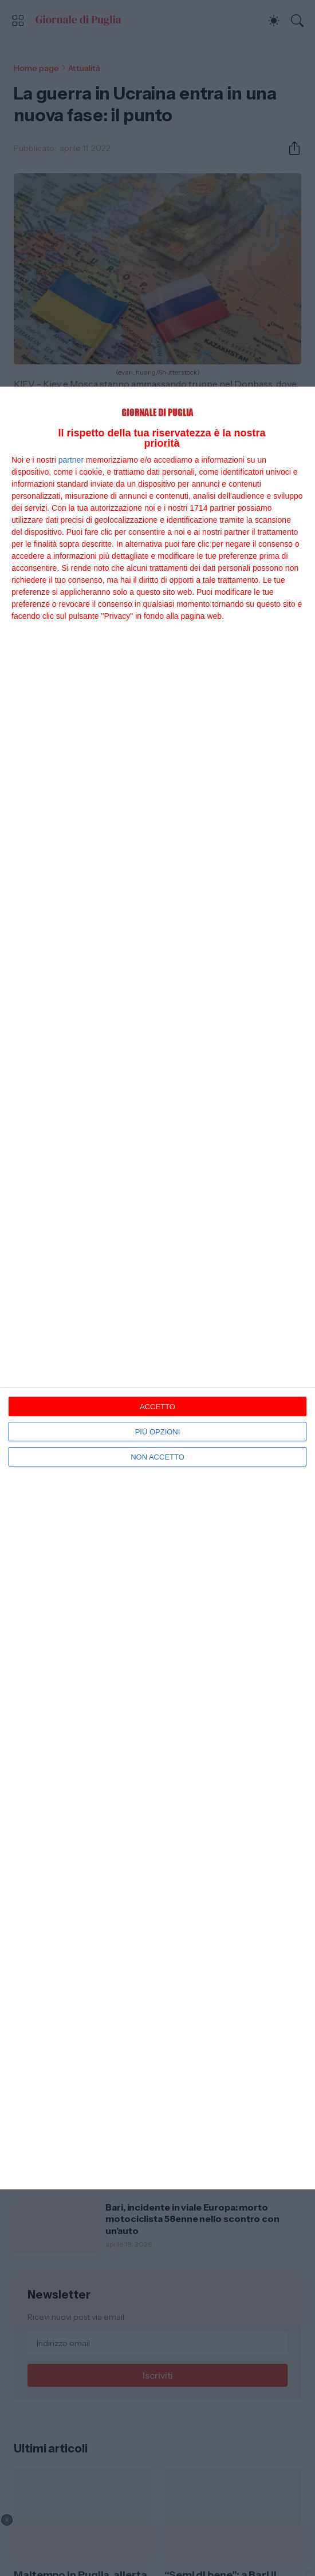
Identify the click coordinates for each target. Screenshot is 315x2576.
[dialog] (157, 1288)
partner (71, 460)
